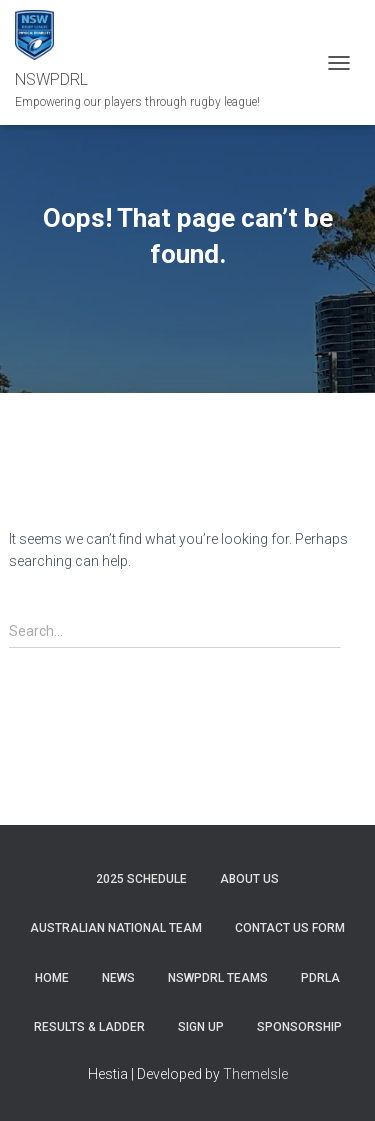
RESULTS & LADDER (89, 1027)
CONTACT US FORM (290, 928)
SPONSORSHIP (299, 1027)
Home (52, 978)
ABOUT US (249, 879)
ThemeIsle (255, 1074)
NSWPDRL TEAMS (218, 978)
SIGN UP (201, 1027)
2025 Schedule (141, 879)
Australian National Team (116, 928)
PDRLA (320, 978)
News (118, 978)
